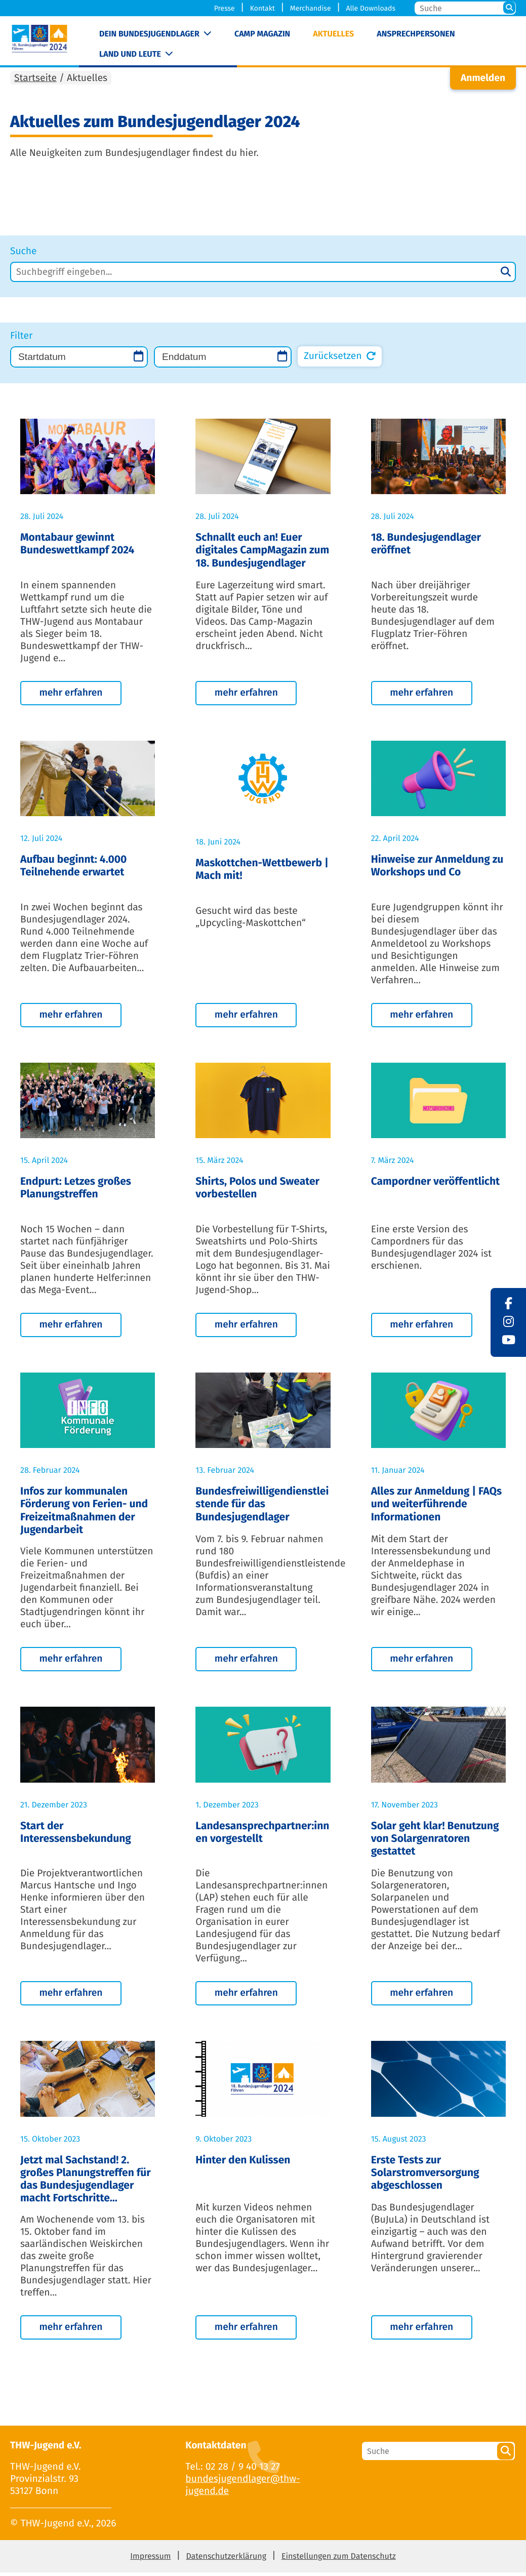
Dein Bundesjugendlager (149, 34)
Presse (224, 8)
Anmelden (483, 82)
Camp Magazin (262, 34)
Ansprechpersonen (416, 34)
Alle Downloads (370, 8)
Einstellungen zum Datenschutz (338, 2560)
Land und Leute (130, 54)
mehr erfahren (71, 696)
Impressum (150, 2560)
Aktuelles (333, 34)
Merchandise (310, 8)
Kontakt (262, 8)
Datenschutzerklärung (226, 2560)
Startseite (35, 82)
